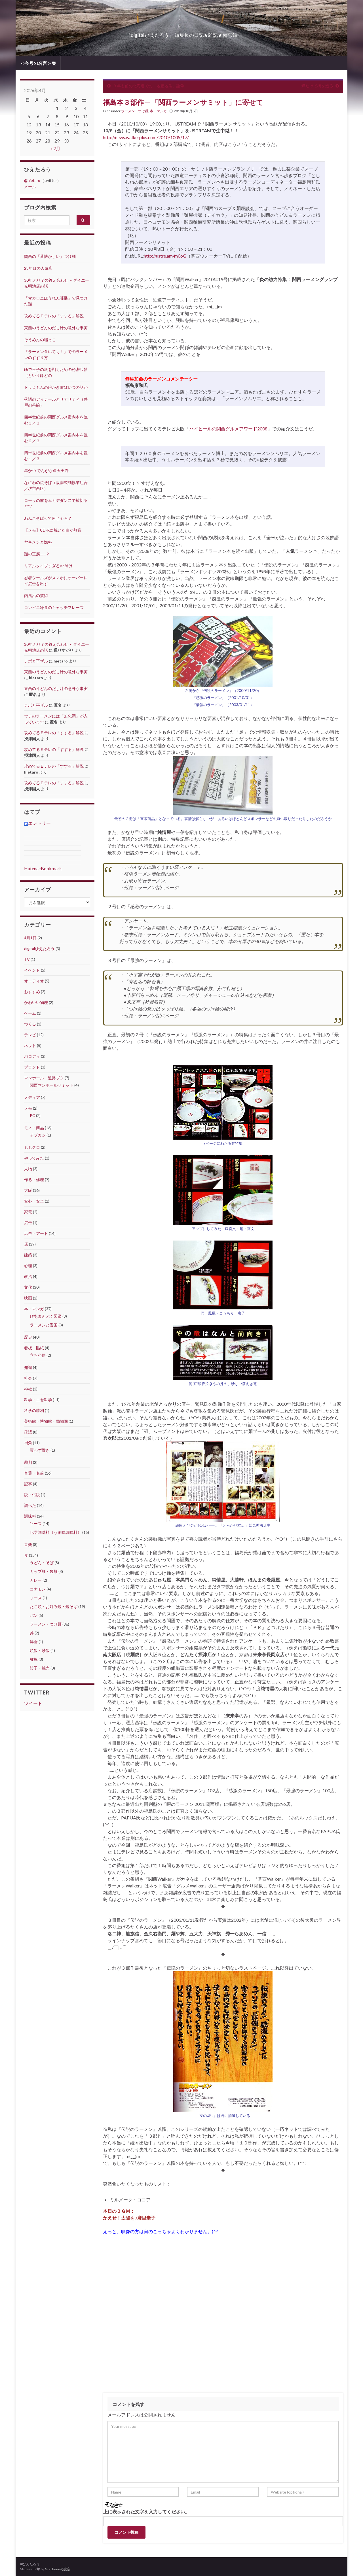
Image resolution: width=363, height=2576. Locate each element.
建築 (28, 1254)
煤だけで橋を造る (317, 85)
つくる (30, 1024)
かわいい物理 (36, 1002)
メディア (32, 1097)
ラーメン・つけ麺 (134, 111)
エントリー (37, 823)
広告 (28, 1222)
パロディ (32, 1056)
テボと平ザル (36, 661)
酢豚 (34, 1659)
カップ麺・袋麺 (44, 1571)
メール (30, 186)
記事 (28, 1483)
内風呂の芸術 (36, 595)
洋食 (34, 1641)
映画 (28, 1298)
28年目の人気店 (38, 268)
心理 (28, 1265)
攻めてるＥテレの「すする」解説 (54, 315)
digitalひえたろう (39, 948)
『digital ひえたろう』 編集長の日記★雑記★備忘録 (181, 33)
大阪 (28, 1190)
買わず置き (40, 1450)
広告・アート (36, 1233)
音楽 (28, 1544)
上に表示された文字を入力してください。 (146, 2511)
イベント (32, 970)
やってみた (34, 1158)
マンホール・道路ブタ (44, 1077)
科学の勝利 (34, 1410)
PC (32, 1115)
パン (34, 1615)
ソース (36, 1523)
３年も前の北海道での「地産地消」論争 (148, 85)
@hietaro (32, 180)
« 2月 (55, 148)
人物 (28, 1168)
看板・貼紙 (34, 1347)
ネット (30, 1045)
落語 (28, 1432)
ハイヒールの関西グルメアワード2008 (228, 428)
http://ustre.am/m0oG (165, 255)
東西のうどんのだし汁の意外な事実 (56, 327)
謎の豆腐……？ (37, 553)
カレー (36, 1580)
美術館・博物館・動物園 (46, 1421)
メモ (28, 1108)
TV (27, 959)
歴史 (28, 1337)
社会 (28, 1378)
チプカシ (38, 1135)
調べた (30, 1505)
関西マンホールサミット (51, 1085)
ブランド (32, 1067)
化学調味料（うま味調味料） (55, 1532)
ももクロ (32, 1147)
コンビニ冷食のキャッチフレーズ (54, 607)
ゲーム (30, 1013)
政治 (28, 1276)
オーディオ (34, 980)
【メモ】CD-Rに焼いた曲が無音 (52, 530)
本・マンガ (158, 111)
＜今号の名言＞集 (38, 63)
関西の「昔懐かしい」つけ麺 (50, 256)
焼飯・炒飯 (40, 1650)
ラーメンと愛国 (44, 1324)
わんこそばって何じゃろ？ (48, 518)
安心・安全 (34, 1201)
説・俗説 (32, 1494)
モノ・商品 (34, 1127)
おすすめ (32, 991)
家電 (28, 1211)
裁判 (28, 1462)
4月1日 (30, 937)
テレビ (30, 1034)
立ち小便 (38, 1355)
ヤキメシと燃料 (38, 542)
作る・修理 (34, 1179)
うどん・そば (42, 1562)
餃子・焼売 (40, 1668)
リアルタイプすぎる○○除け (48, 565)
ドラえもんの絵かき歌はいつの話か (56, 387)
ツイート (33, 1703)
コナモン (38, 1589)
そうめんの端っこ (40, 339)
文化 (28, 1287)
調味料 (30, 1516)
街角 (28, 1442)
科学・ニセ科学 (38, 1399)
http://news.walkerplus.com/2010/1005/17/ (146, 137)
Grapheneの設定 (57, 2569)
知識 (28, 1367)
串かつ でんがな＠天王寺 (46, 470)
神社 (28, 1388)
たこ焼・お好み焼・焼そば (53, 1606)
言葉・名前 (34, 1473)
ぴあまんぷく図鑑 (46, 1316)
